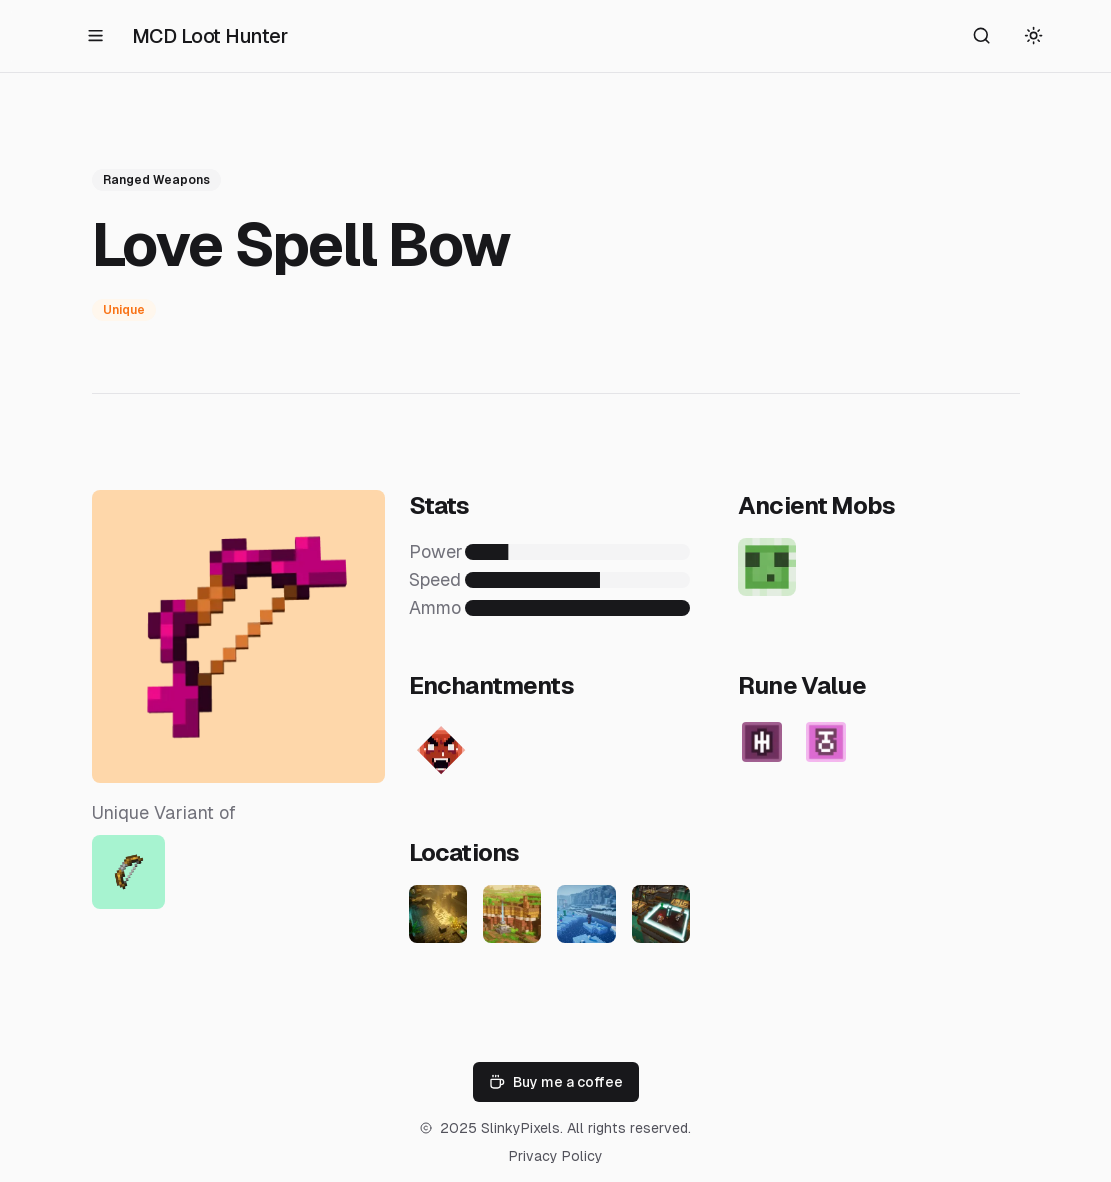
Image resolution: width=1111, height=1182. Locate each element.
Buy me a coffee (556, 1082)
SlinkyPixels (520, 1128)
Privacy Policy (556, 1156)
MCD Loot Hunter (210, 36)
